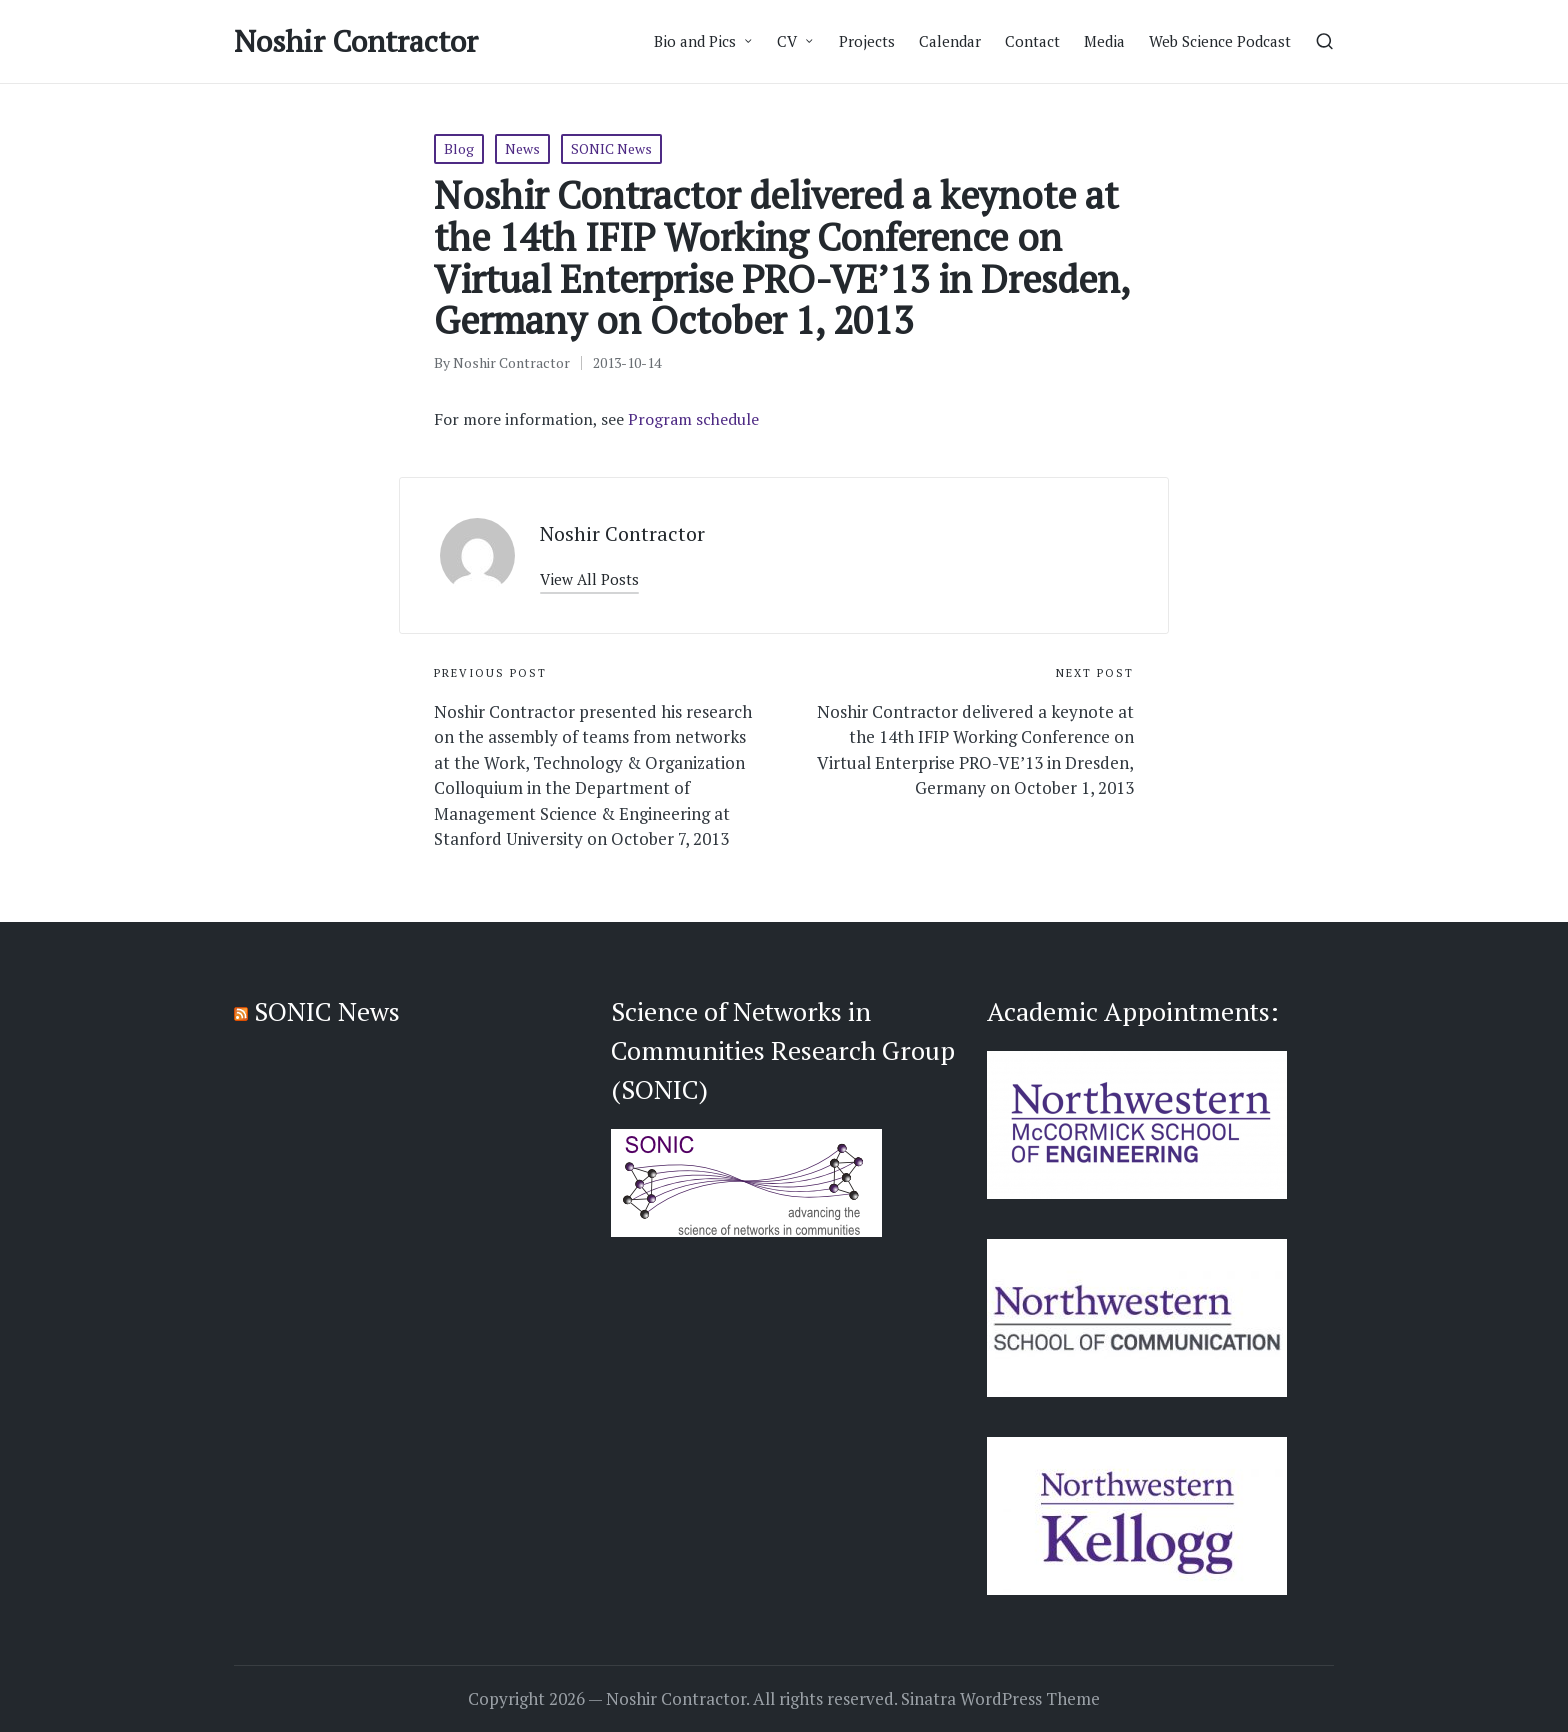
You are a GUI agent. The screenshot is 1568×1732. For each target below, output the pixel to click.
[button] (589, 579)
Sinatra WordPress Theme (1000, 1699)
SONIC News (611, 148)
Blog (459, 148)
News (522, 148)
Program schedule (693, 419)
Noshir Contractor (356, 41)
